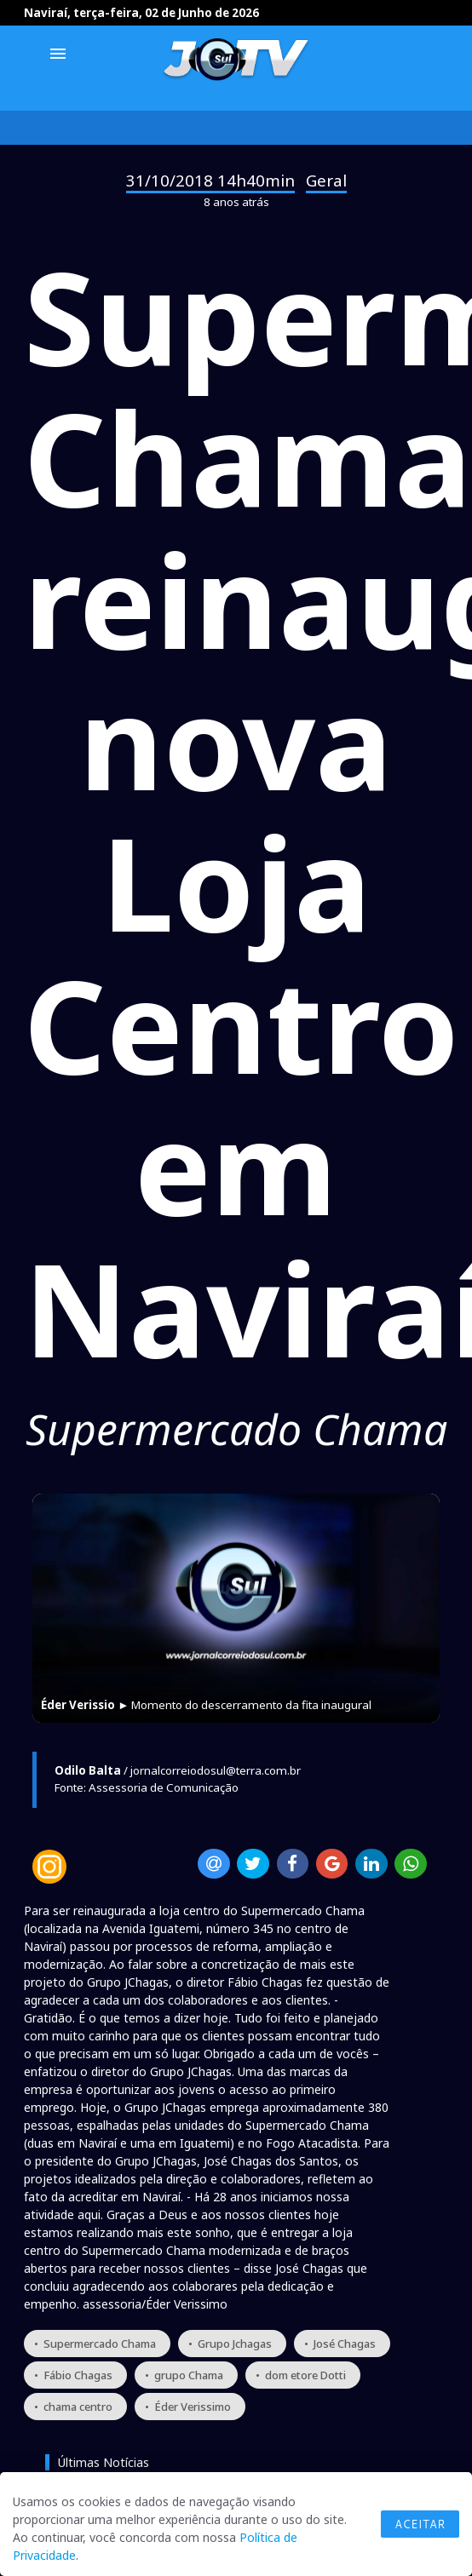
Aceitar (420, 2524)
